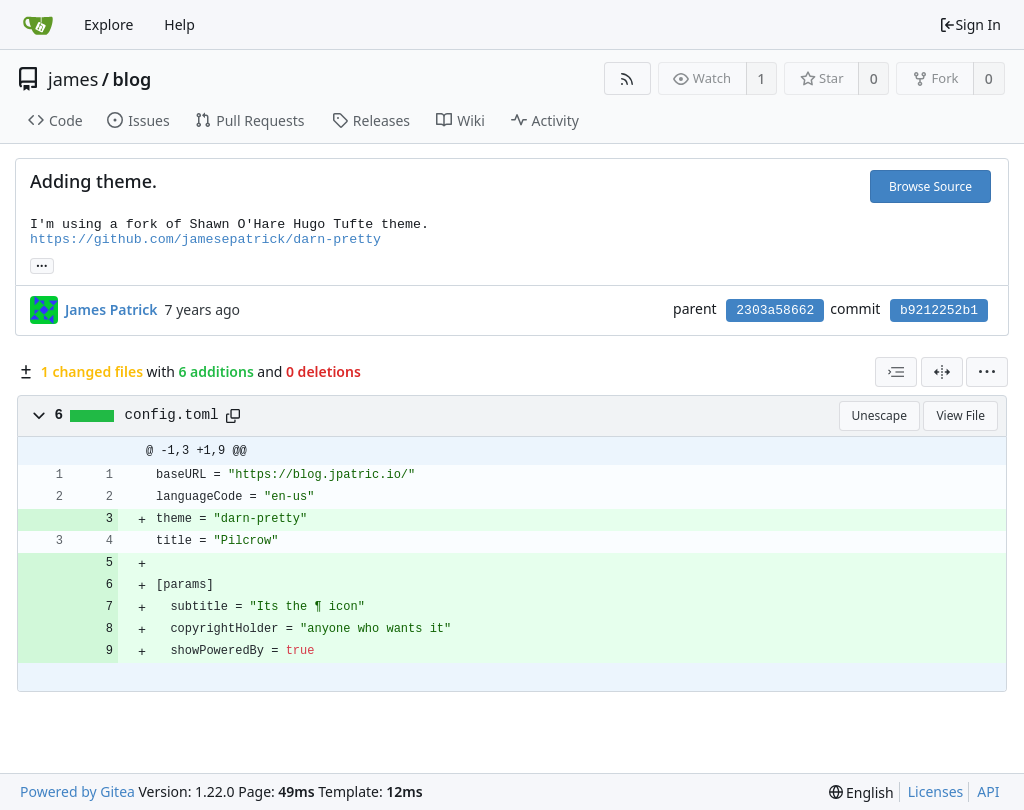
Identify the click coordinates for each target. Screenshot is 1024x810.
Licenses (936, 791)
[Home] (38, 25)
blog (132, 79)
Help (179, 24)
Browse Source (930, 186)
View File (960, 415)
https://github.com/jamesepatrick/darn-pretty (205, 239)
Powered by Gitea (77, 791)
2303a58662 (775, 310)
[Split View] (942, 372)
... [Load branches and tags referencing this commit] (42, 264)
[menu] (987, 372)
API (988, 791)
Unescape (879, 415)
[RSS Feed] (627, 78)
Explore (108, 24)
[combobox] (896, 372)
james (73, 79)
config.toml (172, 415)
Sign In (970, 24)
